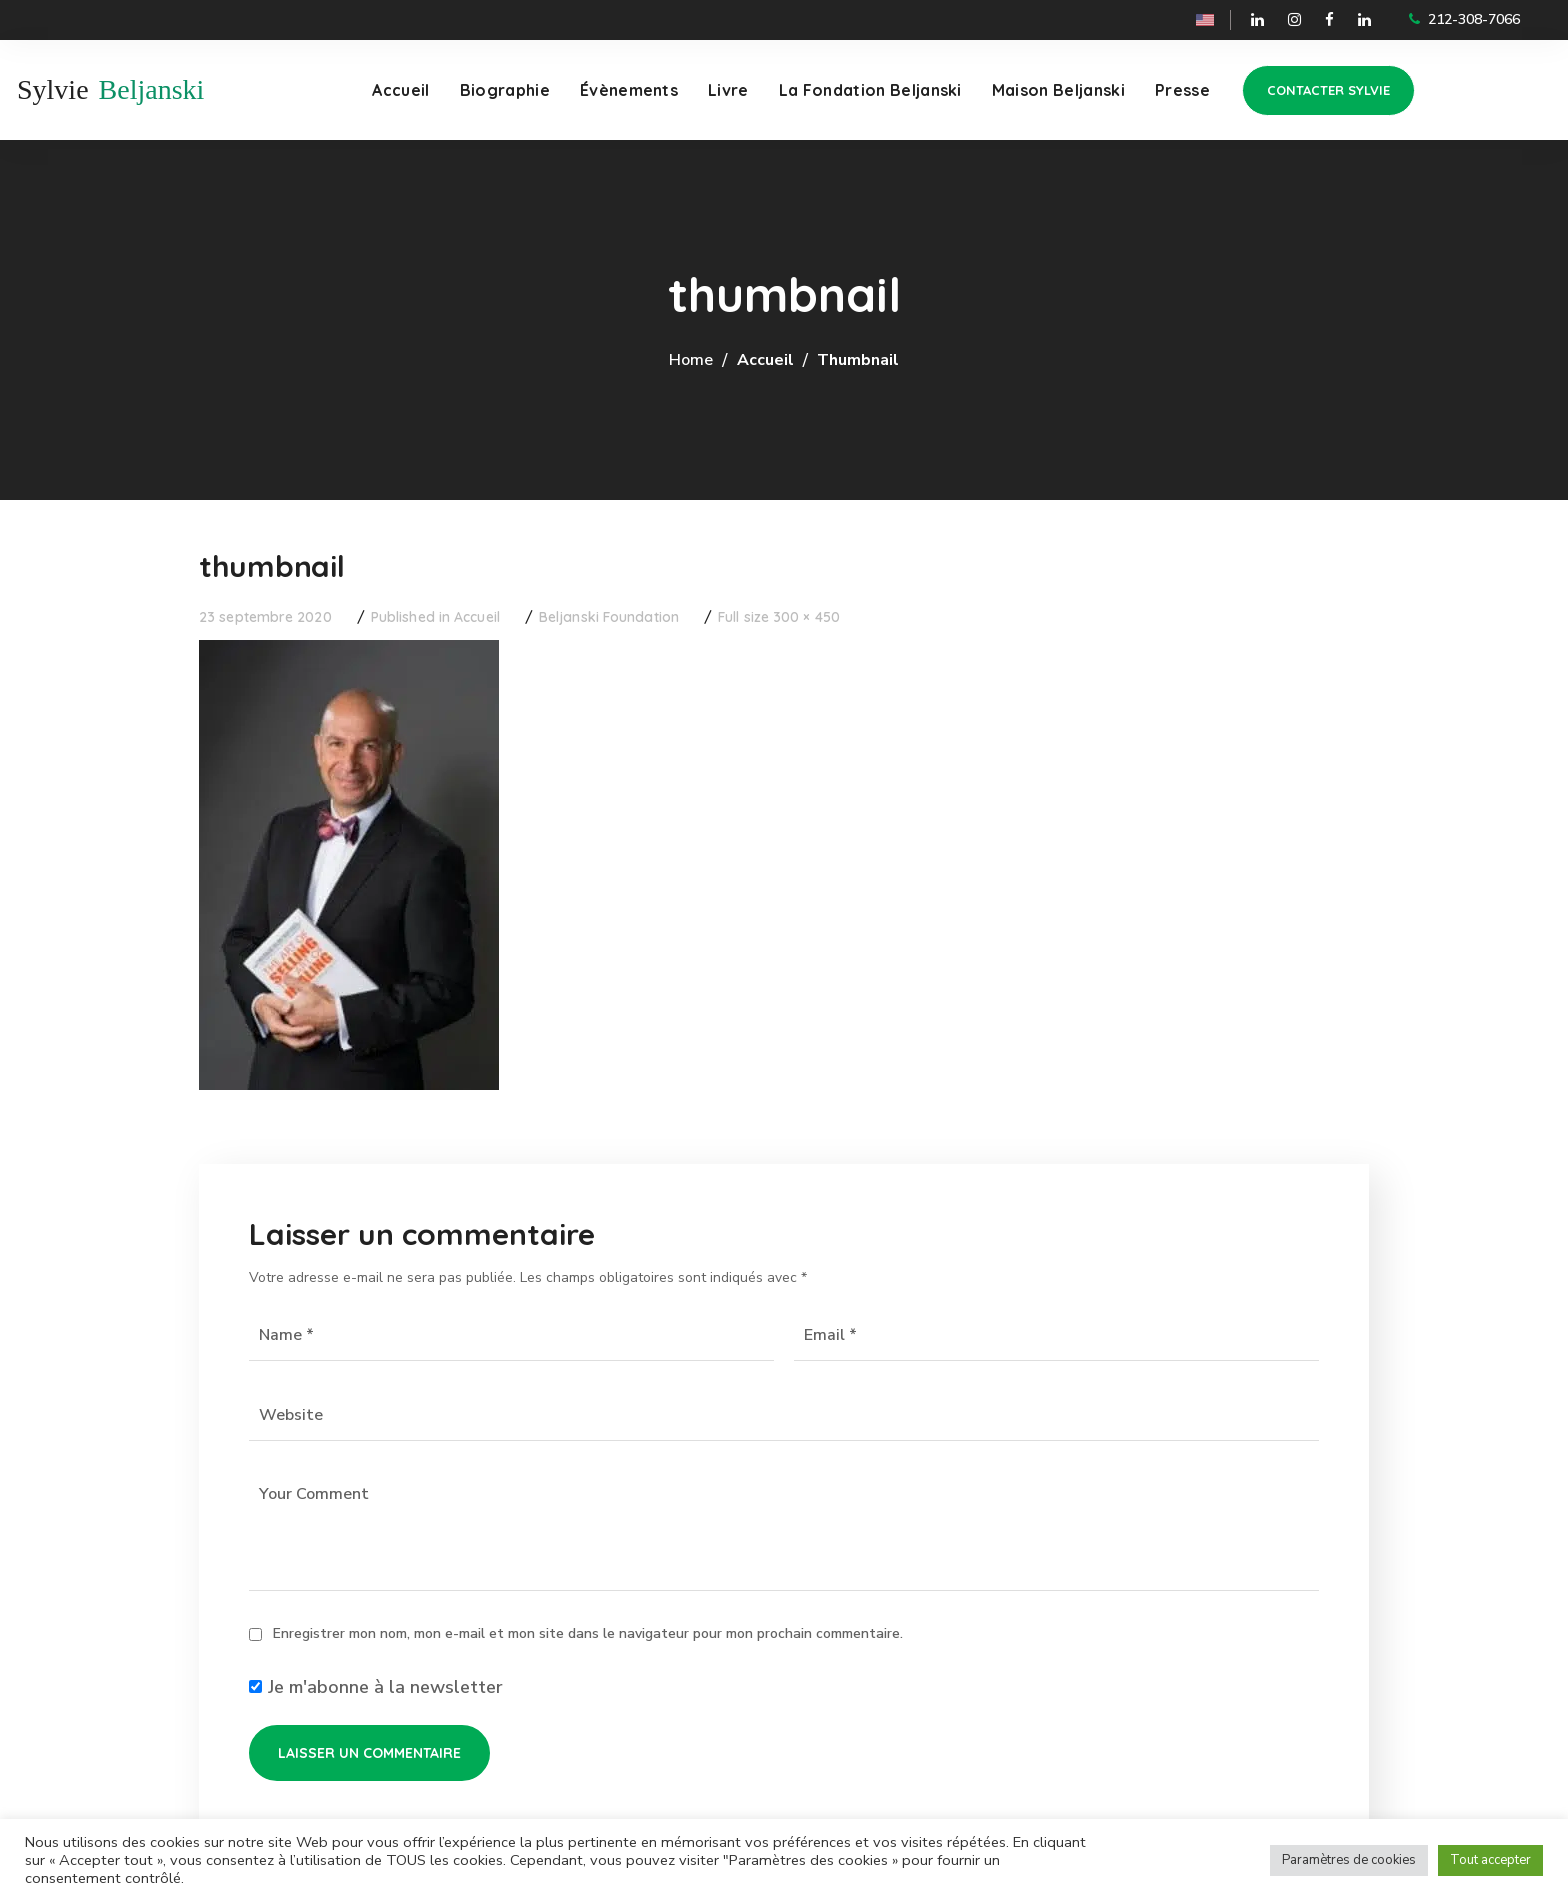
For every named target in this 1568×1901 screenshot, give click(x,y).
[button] (1328, 90)
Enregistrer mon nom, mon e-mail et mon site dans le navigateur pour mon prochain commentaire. (588, 1633)
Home (691, 360)
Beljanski (152, 89)
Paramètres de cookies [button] (1349, 1860)
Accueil (765, 360)
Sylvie (53, 89)
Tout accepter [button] (1490, 1860)
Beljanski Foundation (609, 617)
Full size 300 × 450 (779, 617)
